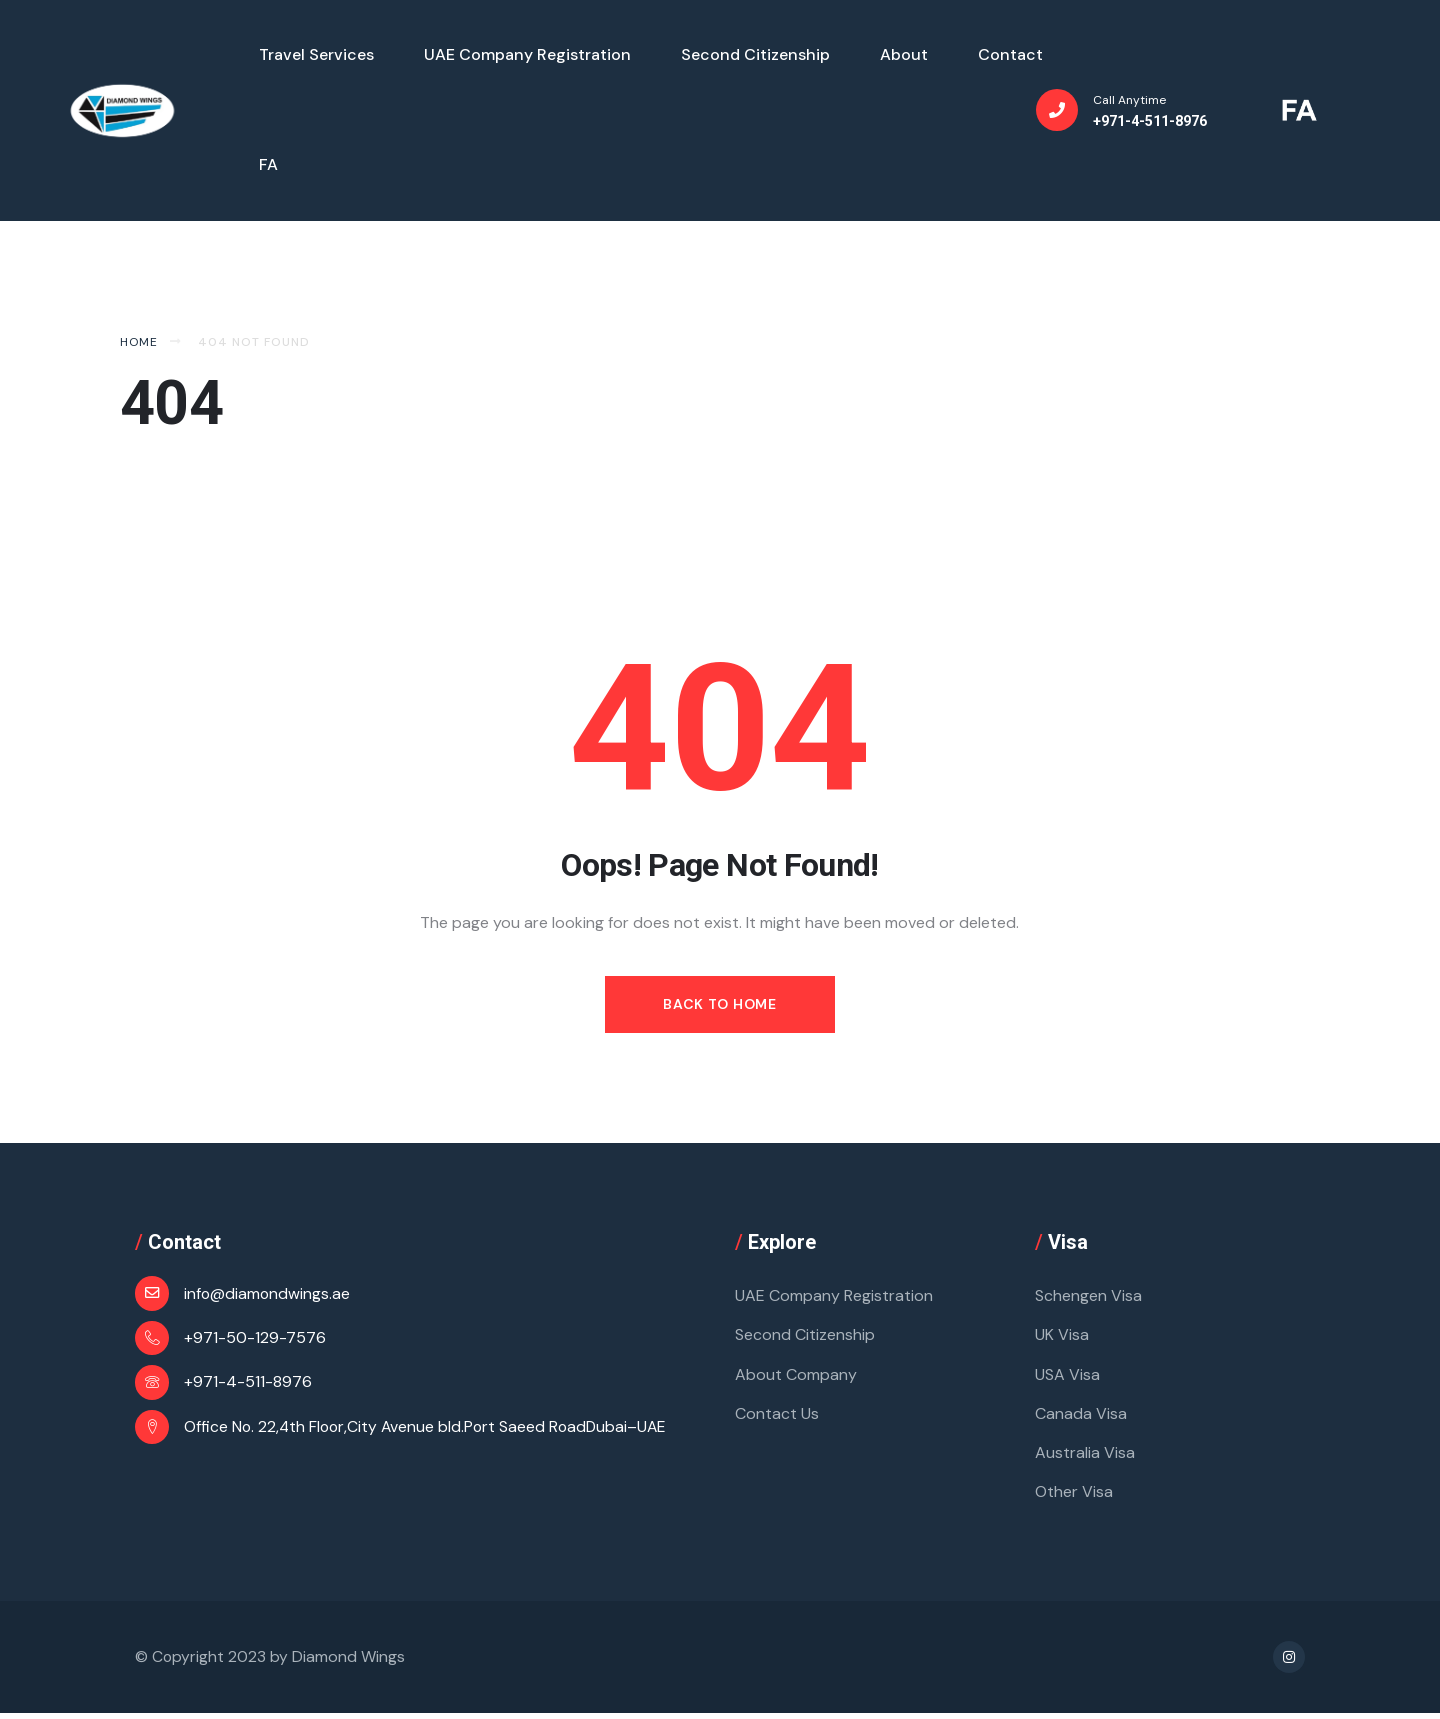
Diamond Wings (349, 1662)
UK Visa (1062, 1336)
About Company (796, 1376)
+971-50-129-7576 (255, 1337)
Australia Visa (1085, 1456)
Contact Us (777, 1416)
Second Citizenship (805, 1336)
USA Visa (1067, 1376)
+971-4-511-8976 (248, 1382)
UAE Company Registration (834, 1296)
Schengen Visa (1088, 1296)
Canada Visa (1081, 1416)
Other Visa (1074, 1496)
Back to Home (719, 1004)
